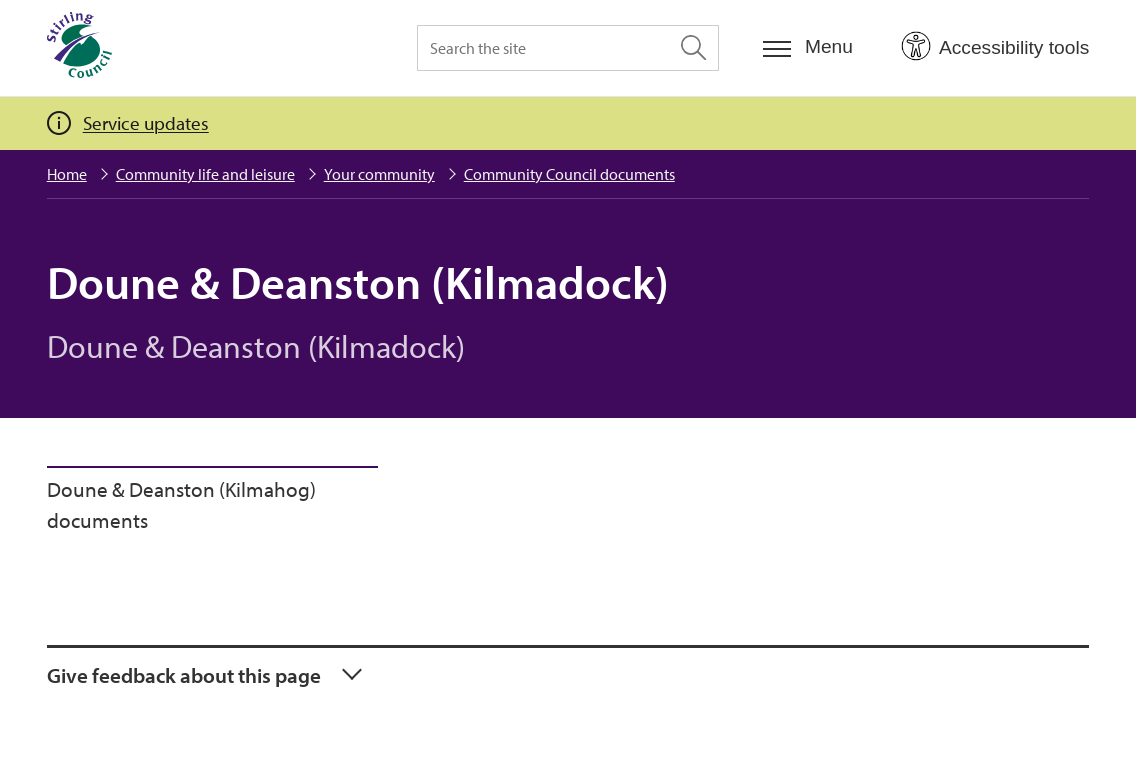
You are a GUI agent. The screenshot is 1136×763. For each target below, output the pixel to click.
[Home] (79, 48)
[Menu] (808, 47)
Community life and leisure (205, 174)
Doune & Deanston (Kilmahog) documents (181, 505)
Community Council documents (569, 174)
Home (67, 174)
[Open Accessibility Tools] (995, 47)
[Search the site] (568, 48)
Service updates (146, 123)
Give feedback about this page (184, 675)
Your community (379, 174)
